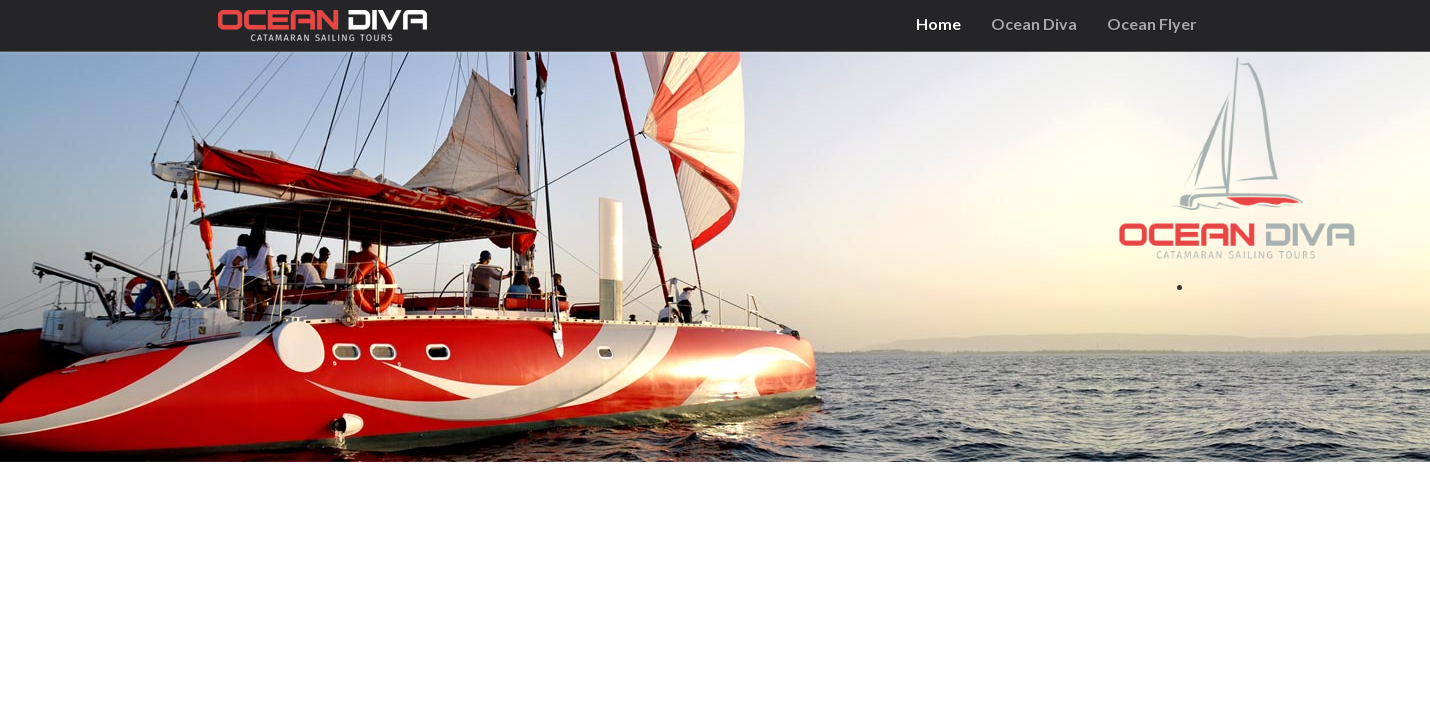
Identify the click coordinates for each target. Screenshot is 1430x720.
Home (938, 23)
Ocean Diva (1034, 23)
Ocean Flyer (1152, 23)
